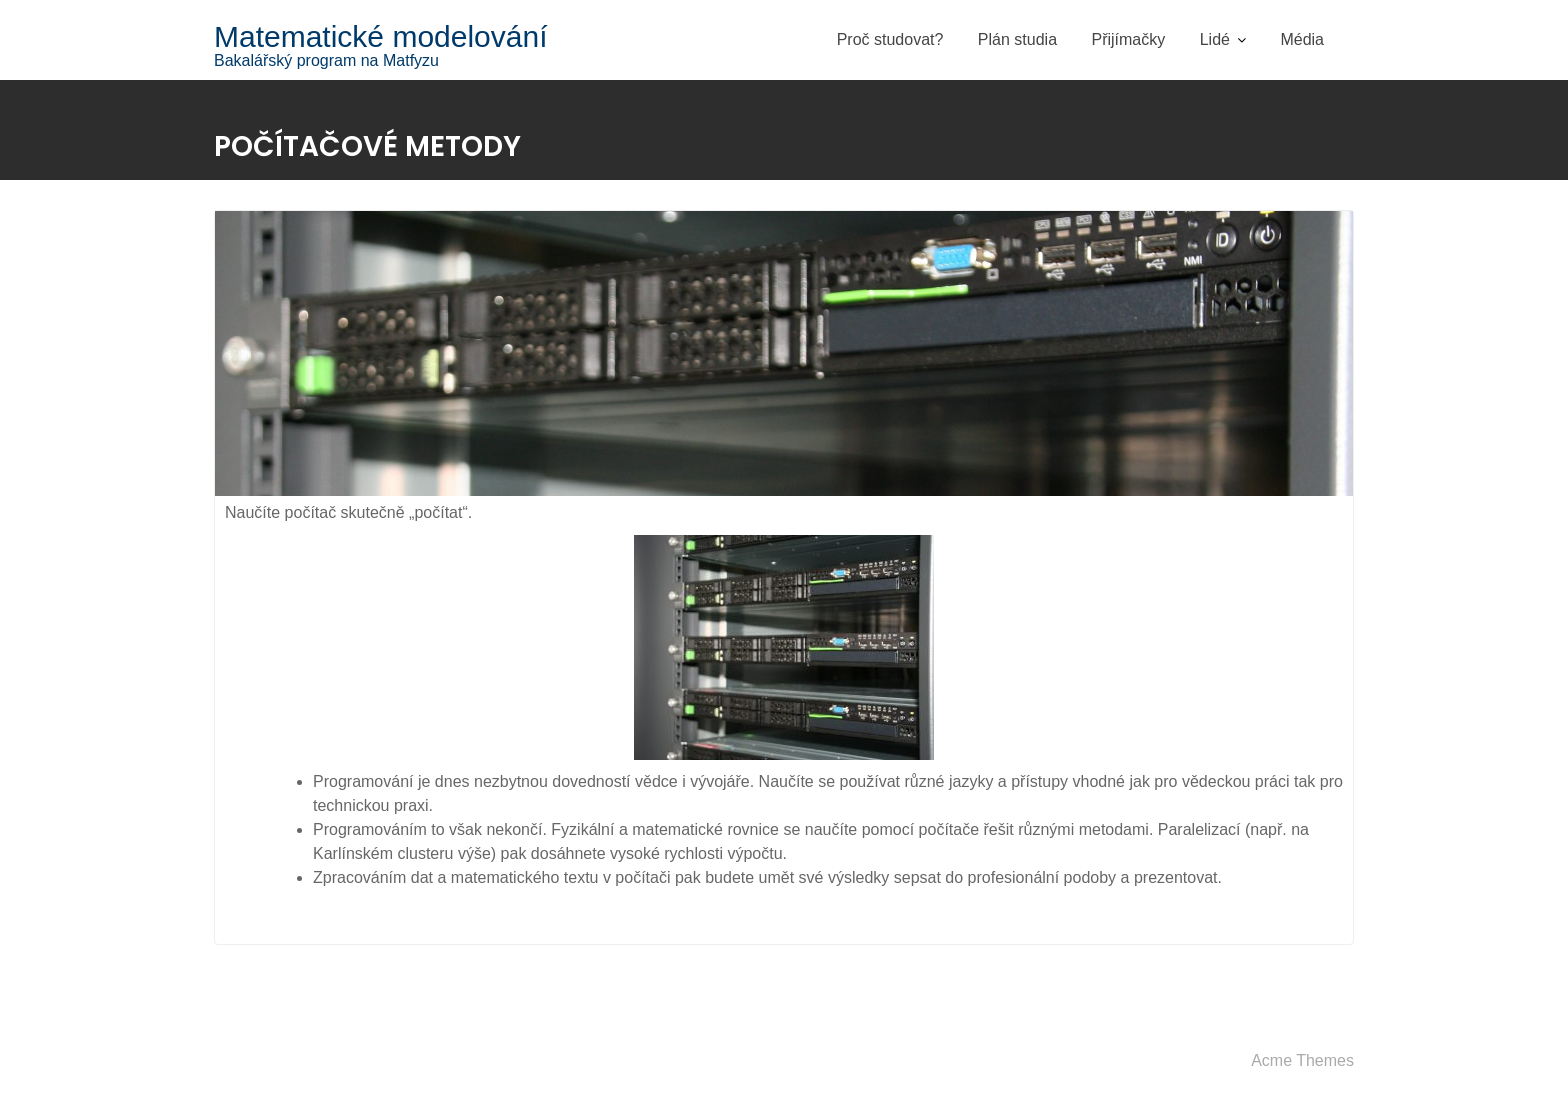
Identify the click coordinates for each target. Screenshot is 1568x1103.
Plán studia (1017, 39)
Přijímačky (1128, 39)
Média (1302, 39)
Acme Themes (1302, 1060)
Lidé (1215, 39)
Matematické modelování (381, 36)
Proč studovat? (890, 39)
